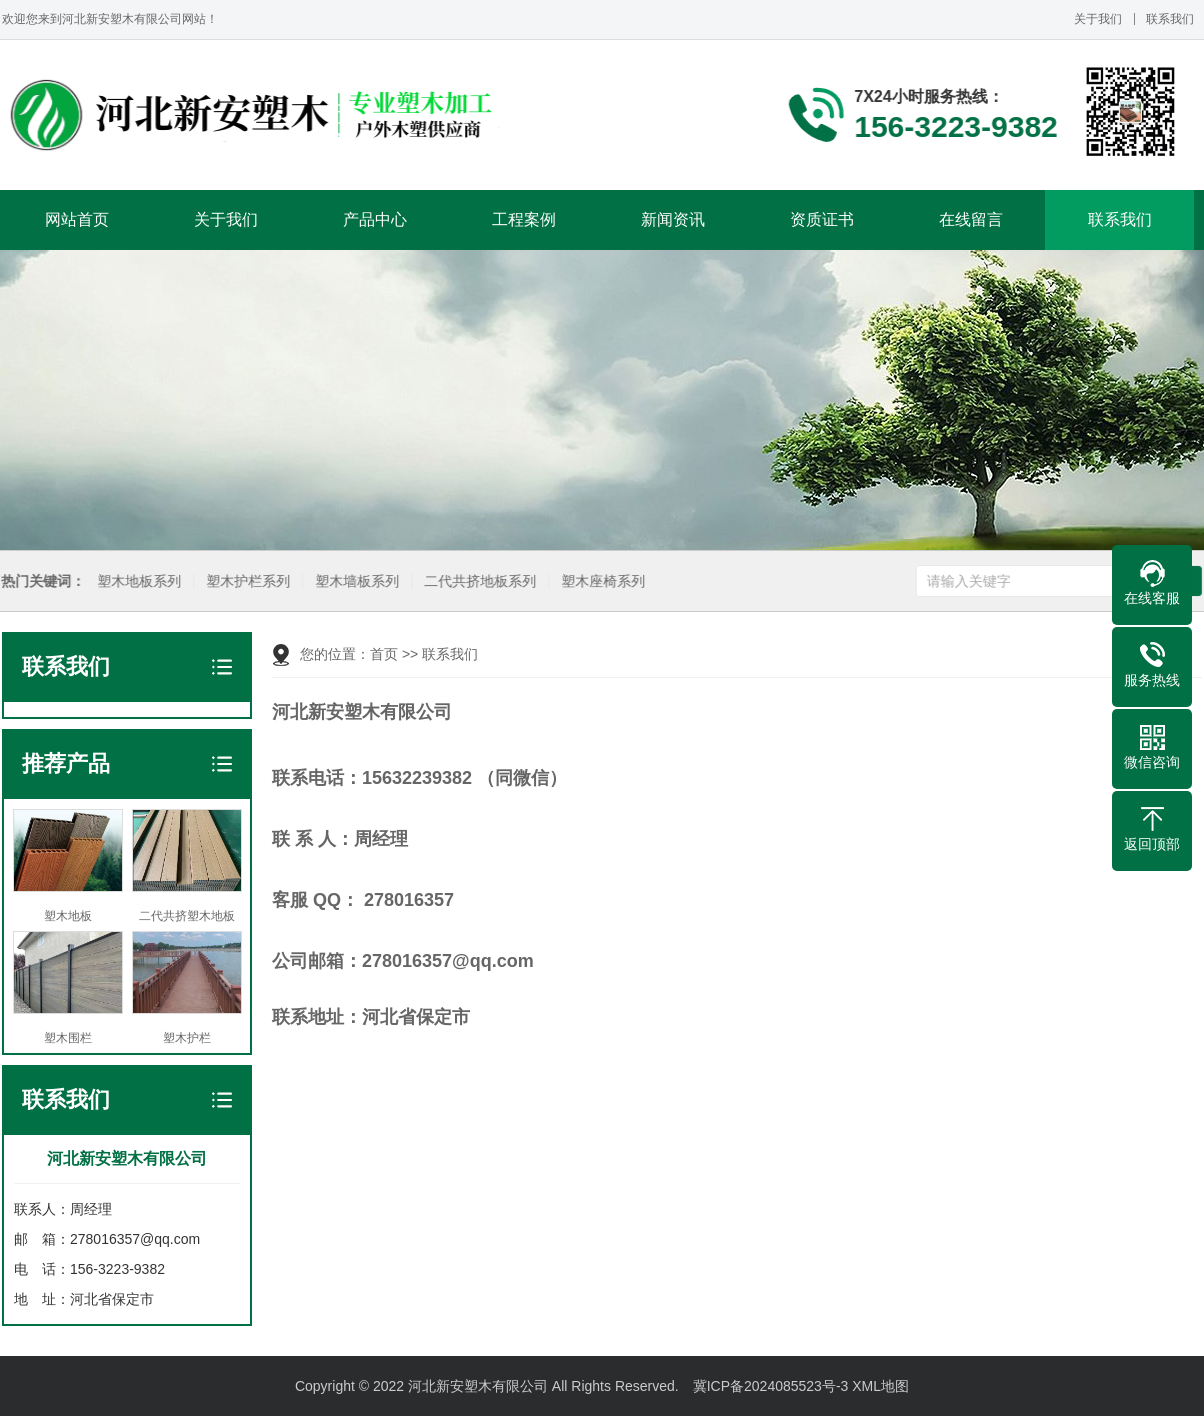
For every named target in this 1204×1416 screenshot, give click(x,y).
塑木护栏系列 (246, 581)
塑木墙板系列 (355, 581)
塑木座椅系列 (601, 581)
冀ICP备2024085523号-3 (771, 1386)
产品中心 (375, 219)
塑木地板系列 (137, 581)
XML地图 (880, 1386)
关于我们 (1098, 19)
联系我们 (1170, 19)
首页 (384, 654)
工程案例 (524, 219)
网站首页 (77, 219)
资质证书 (822, 219)
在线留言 (971, 219)
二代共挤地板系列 (478, 581)
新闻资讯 (673, 219)
